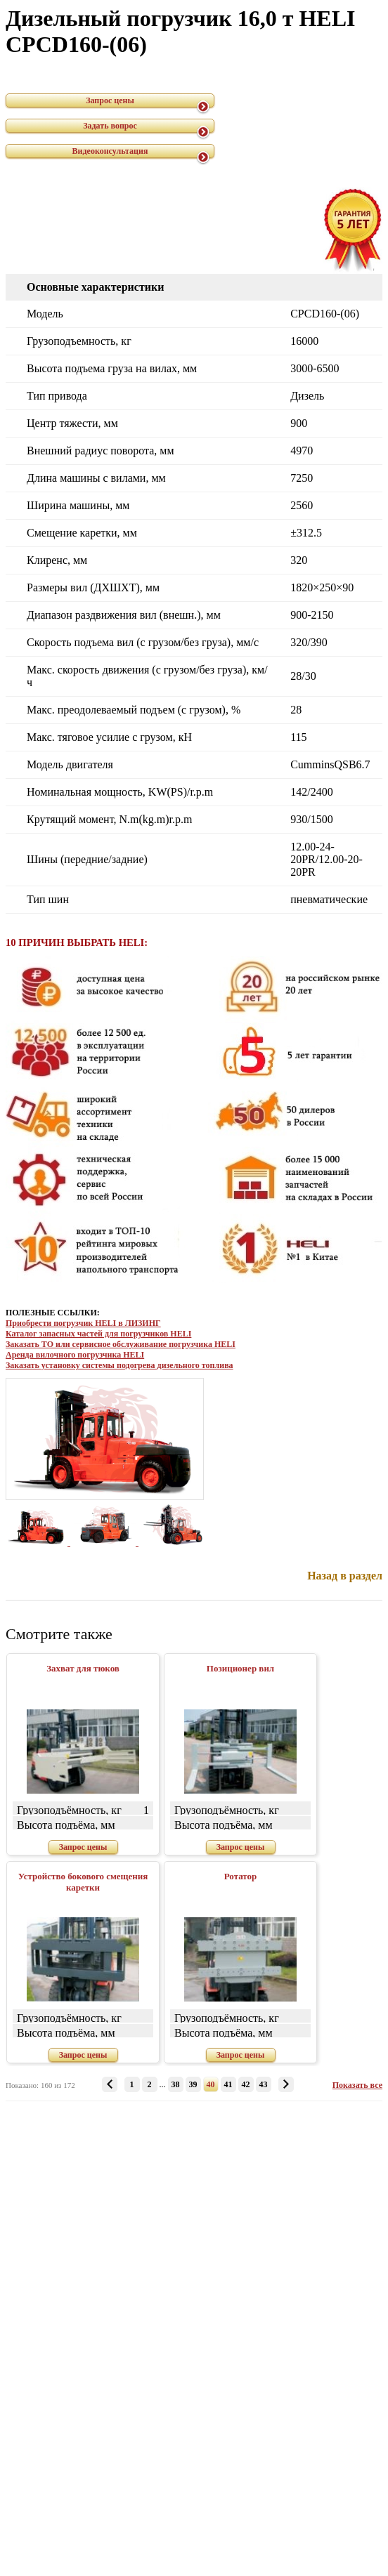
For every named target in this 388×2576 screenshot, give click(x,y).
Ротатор (240, 1876)
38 (176, 2084)
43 (263, 2084)
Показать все (357, 2085)
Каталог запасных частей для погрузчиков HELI (98, 1334)
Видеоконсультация (110, 151)
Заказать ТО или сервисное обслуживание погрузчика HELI (120, 1344)
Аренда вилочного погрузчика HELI (75, 1355)
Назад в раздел (344, 1576)
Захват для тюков (82, 1668)
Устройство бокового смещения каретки (83, 1882)
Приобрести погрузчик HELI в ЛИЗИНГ (83, 1323)
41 (228, 2084)
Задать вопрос (110, 126)
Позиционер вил (240, 1668)
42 (246, 2084)
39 (193, 2084)
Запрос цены (110, 100)
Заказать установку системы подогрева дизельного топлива (119, 1365)
